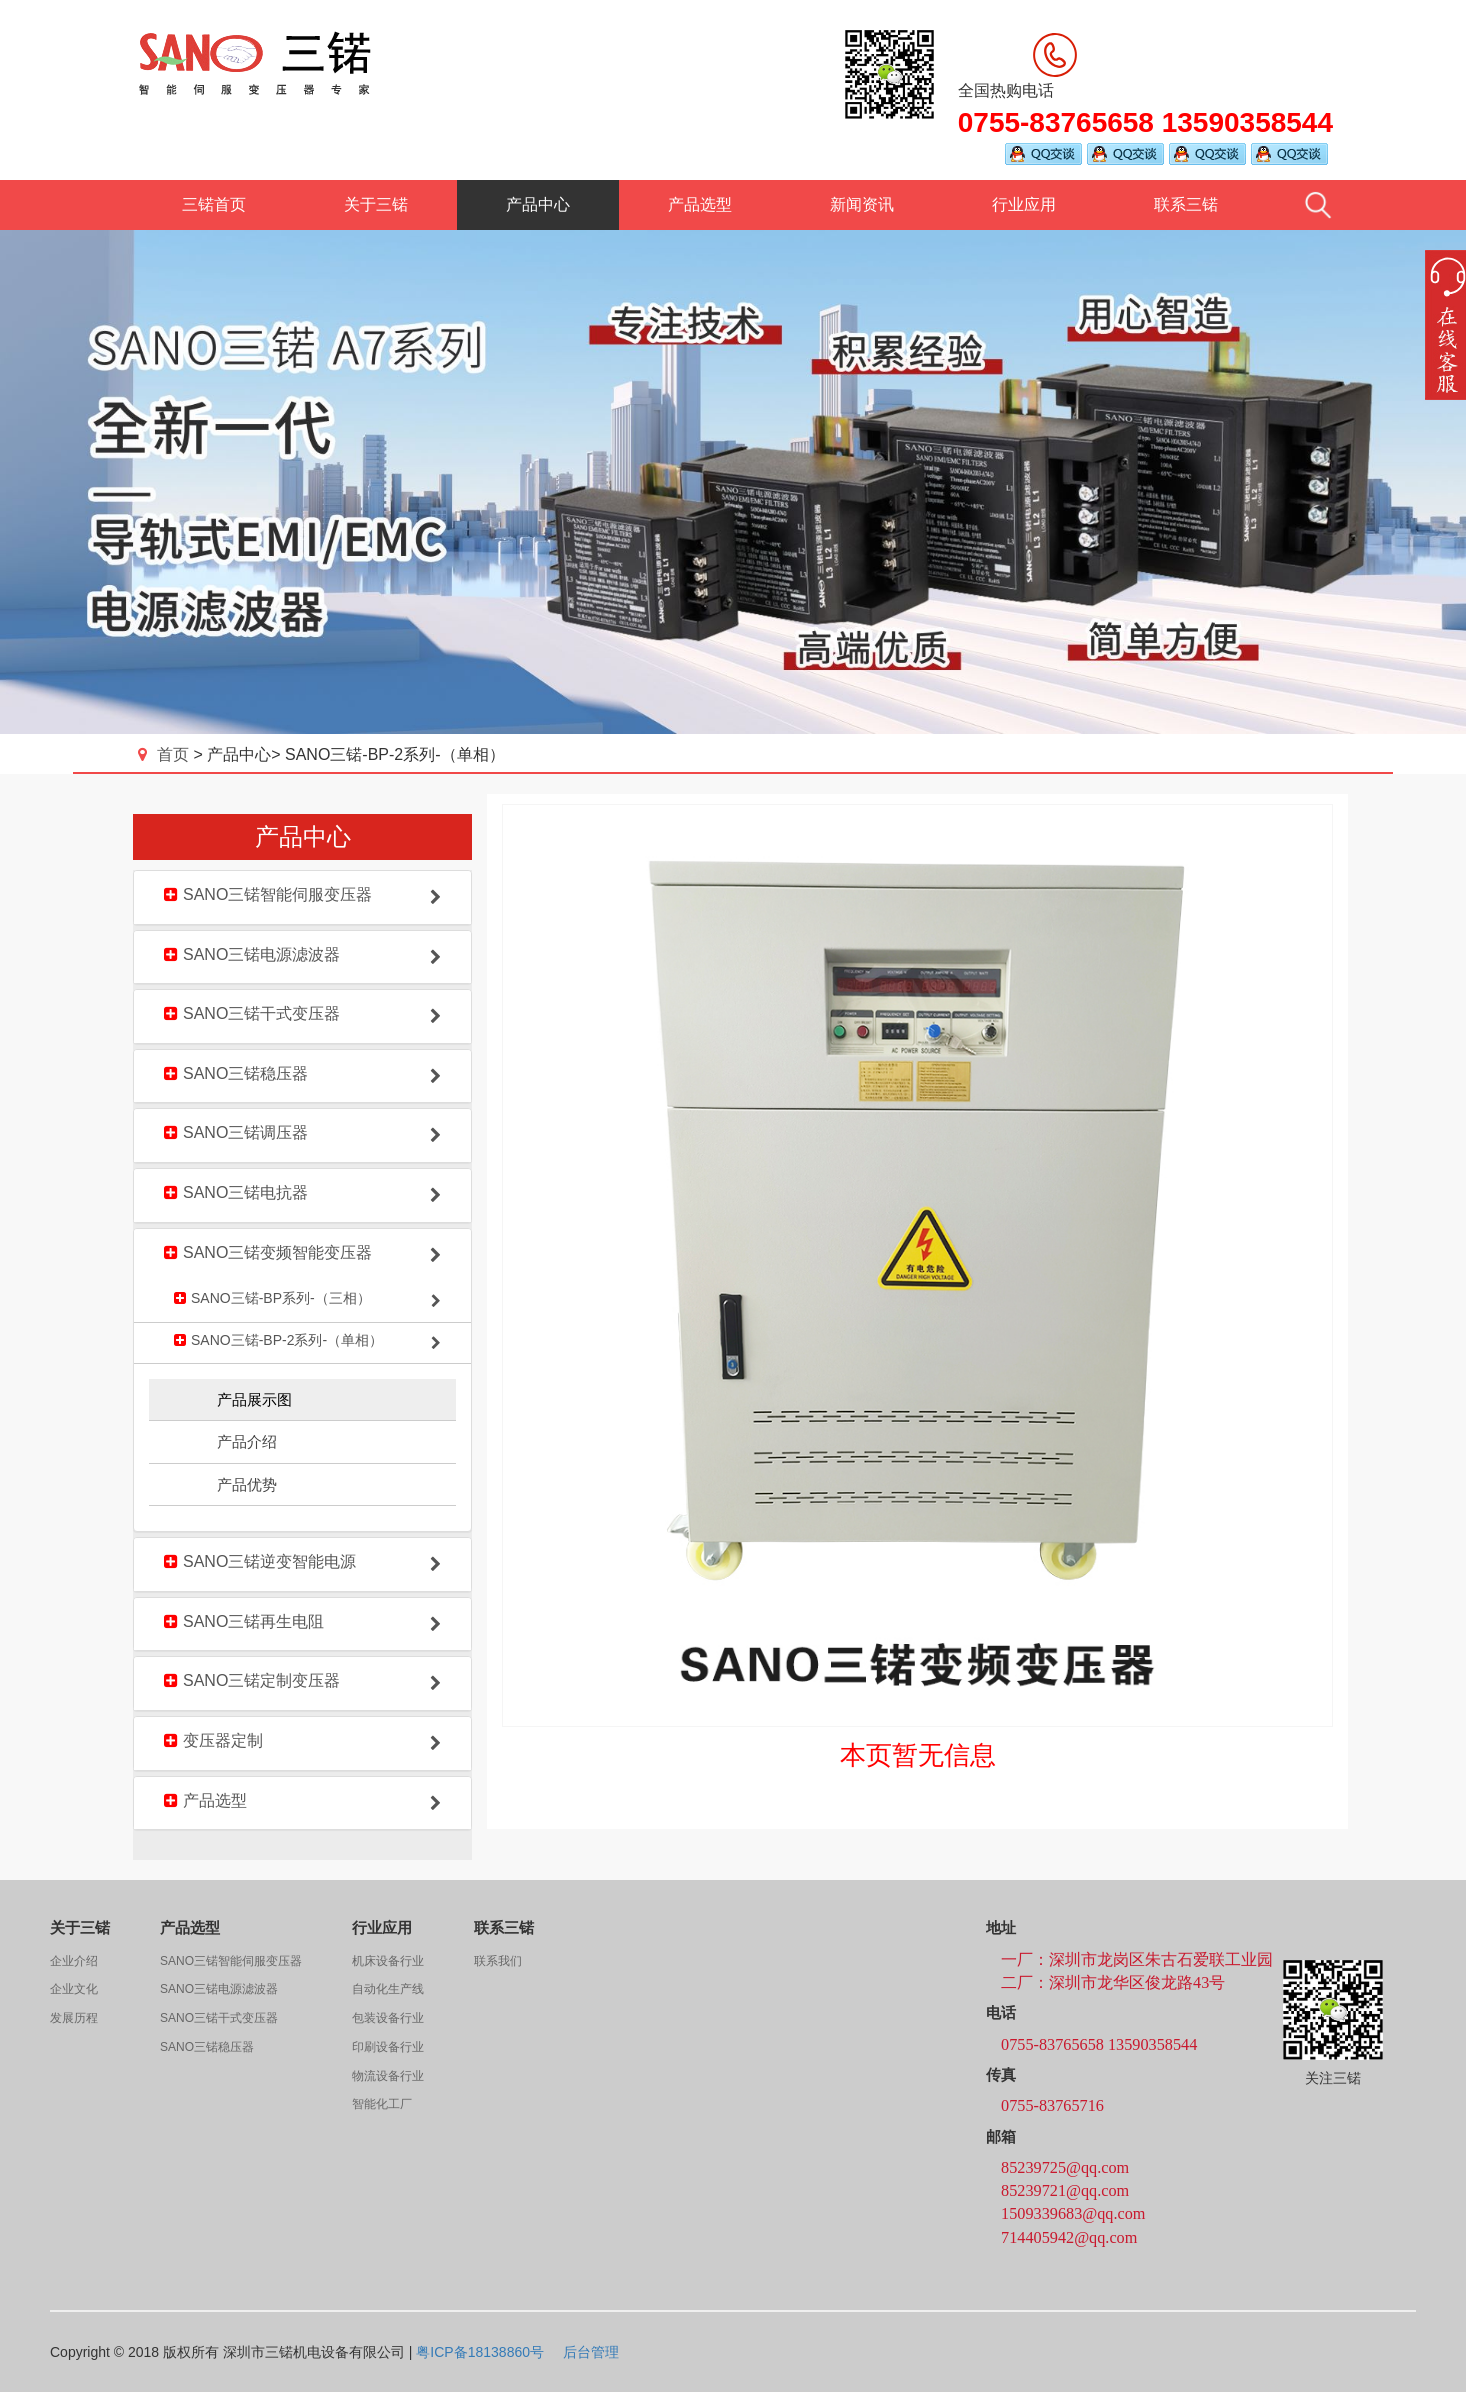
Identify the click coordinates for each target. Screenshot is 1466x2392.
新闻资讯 (862, 204)
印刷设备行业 (388, 2047)
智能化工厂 (382, 2104)
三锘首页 (214, 204)
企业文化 (74, 1989)
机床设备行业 (388, 1961)
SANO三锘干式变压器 (219, 2018)
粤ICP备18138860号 (480, 2352)
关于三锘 (376, 204)
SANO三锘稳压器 (207, 2047)
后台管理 (591, 2352)
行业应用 (1024, 204)
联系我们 (498, 1961)
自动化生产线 (388, 1989)
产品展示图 (254, 1399)
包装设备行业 (388, 2018)
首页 (165, 754)
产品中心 (538, 204)
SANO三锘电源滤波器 (219, 1989)
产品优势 (247, 1484)
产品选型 (700, 204)
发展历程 (74, 2018)
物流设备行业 (388, 2076)
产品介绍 (247, 1441)
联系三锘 (1186, 204)
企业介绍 (74, 1961)
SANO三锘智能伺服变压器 (231, 1961)
